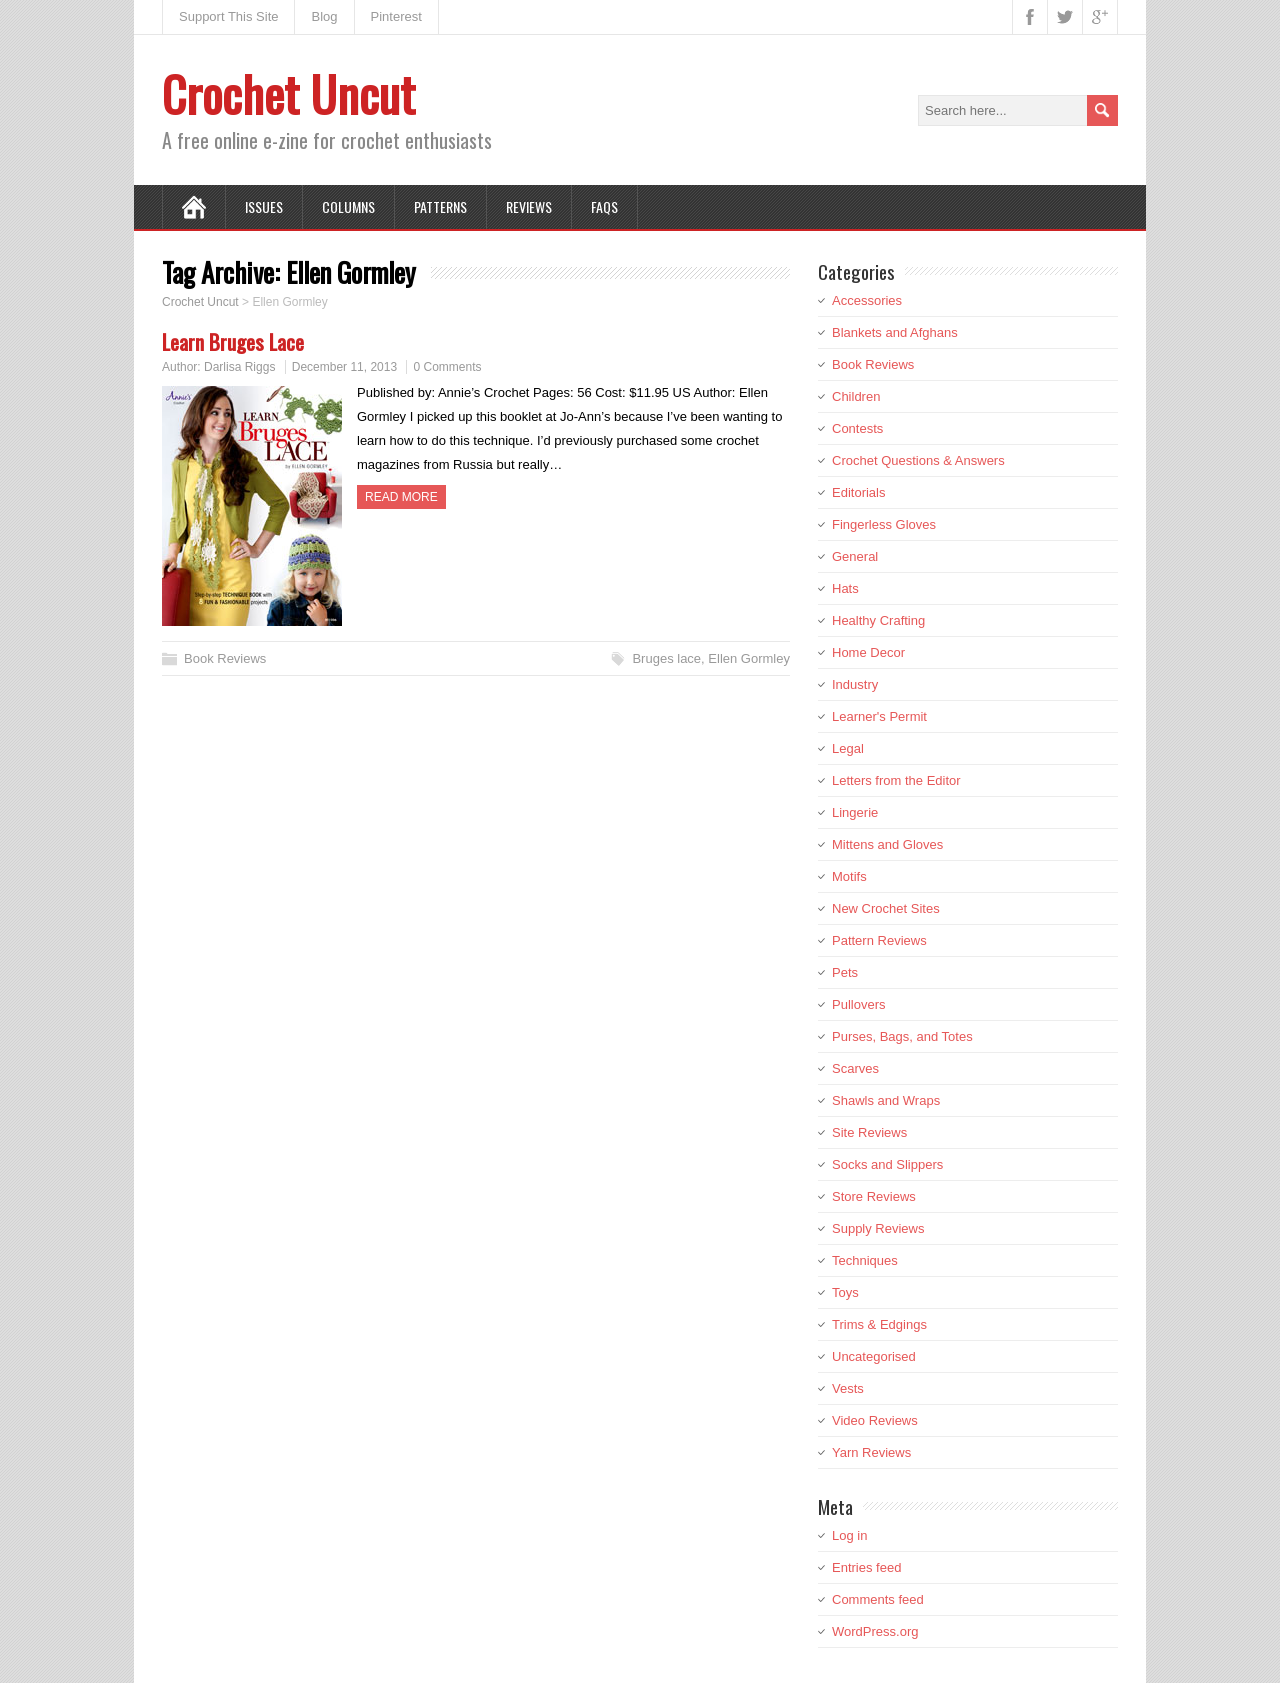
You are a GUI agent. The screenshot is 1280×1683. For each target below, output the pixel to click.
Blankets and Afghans (895, 332)
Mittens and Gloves (887, 844)
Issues (264, 206)
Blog (324, 16)
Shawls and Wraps (886, 1100)
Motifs (849, 876)
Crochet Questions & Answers (918, 460)
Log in (849, 1535)
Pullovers (858, 1004)
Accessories (867, 300)
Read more (401, 497)
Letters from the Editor (896, 780)
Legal (848, 748)
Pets (845, 972)
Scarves (855, 1068)
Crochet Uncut (288, 93)
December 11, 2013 (344, 367)
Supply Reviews (878, 1228)
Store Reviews (874, 1196)
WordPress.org (875, 1631)
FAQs (604, 206)
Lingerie (855, 812)
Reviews (529, 206)
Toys (845, 1292)
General (855, 556)
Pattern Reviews (879, 940)
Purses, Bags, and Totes (902, 1036)
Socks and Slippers (887, 1164)
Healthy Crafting (878, 620)
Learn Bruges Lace (233, 341)
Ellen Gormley (749, 658)
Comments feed (878, 1599)
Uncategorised (874, 1356)
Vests (848, 1388)
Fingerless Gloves (884, 524)
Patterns (440, 206)
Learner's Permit (879, 716)
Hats (845, 588)
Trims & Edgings (879, 1324)
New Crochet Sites (886, 908)
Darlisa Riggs (239, 367)
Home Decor (868, 652)
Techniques (865, 1260)
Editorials (858, 492)
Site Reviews (869, 1132)
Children (856, 396)
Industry (855, 684)
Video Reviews (875, 1420)
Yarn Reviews (871, 1452)
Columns (348, 206)
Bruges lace (666, 658)
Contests (857, 428)
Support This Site (228, 16)
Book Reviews (225, 658)
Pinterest (396, 16)
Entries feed (866, 1567)
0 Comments (447, 367)
